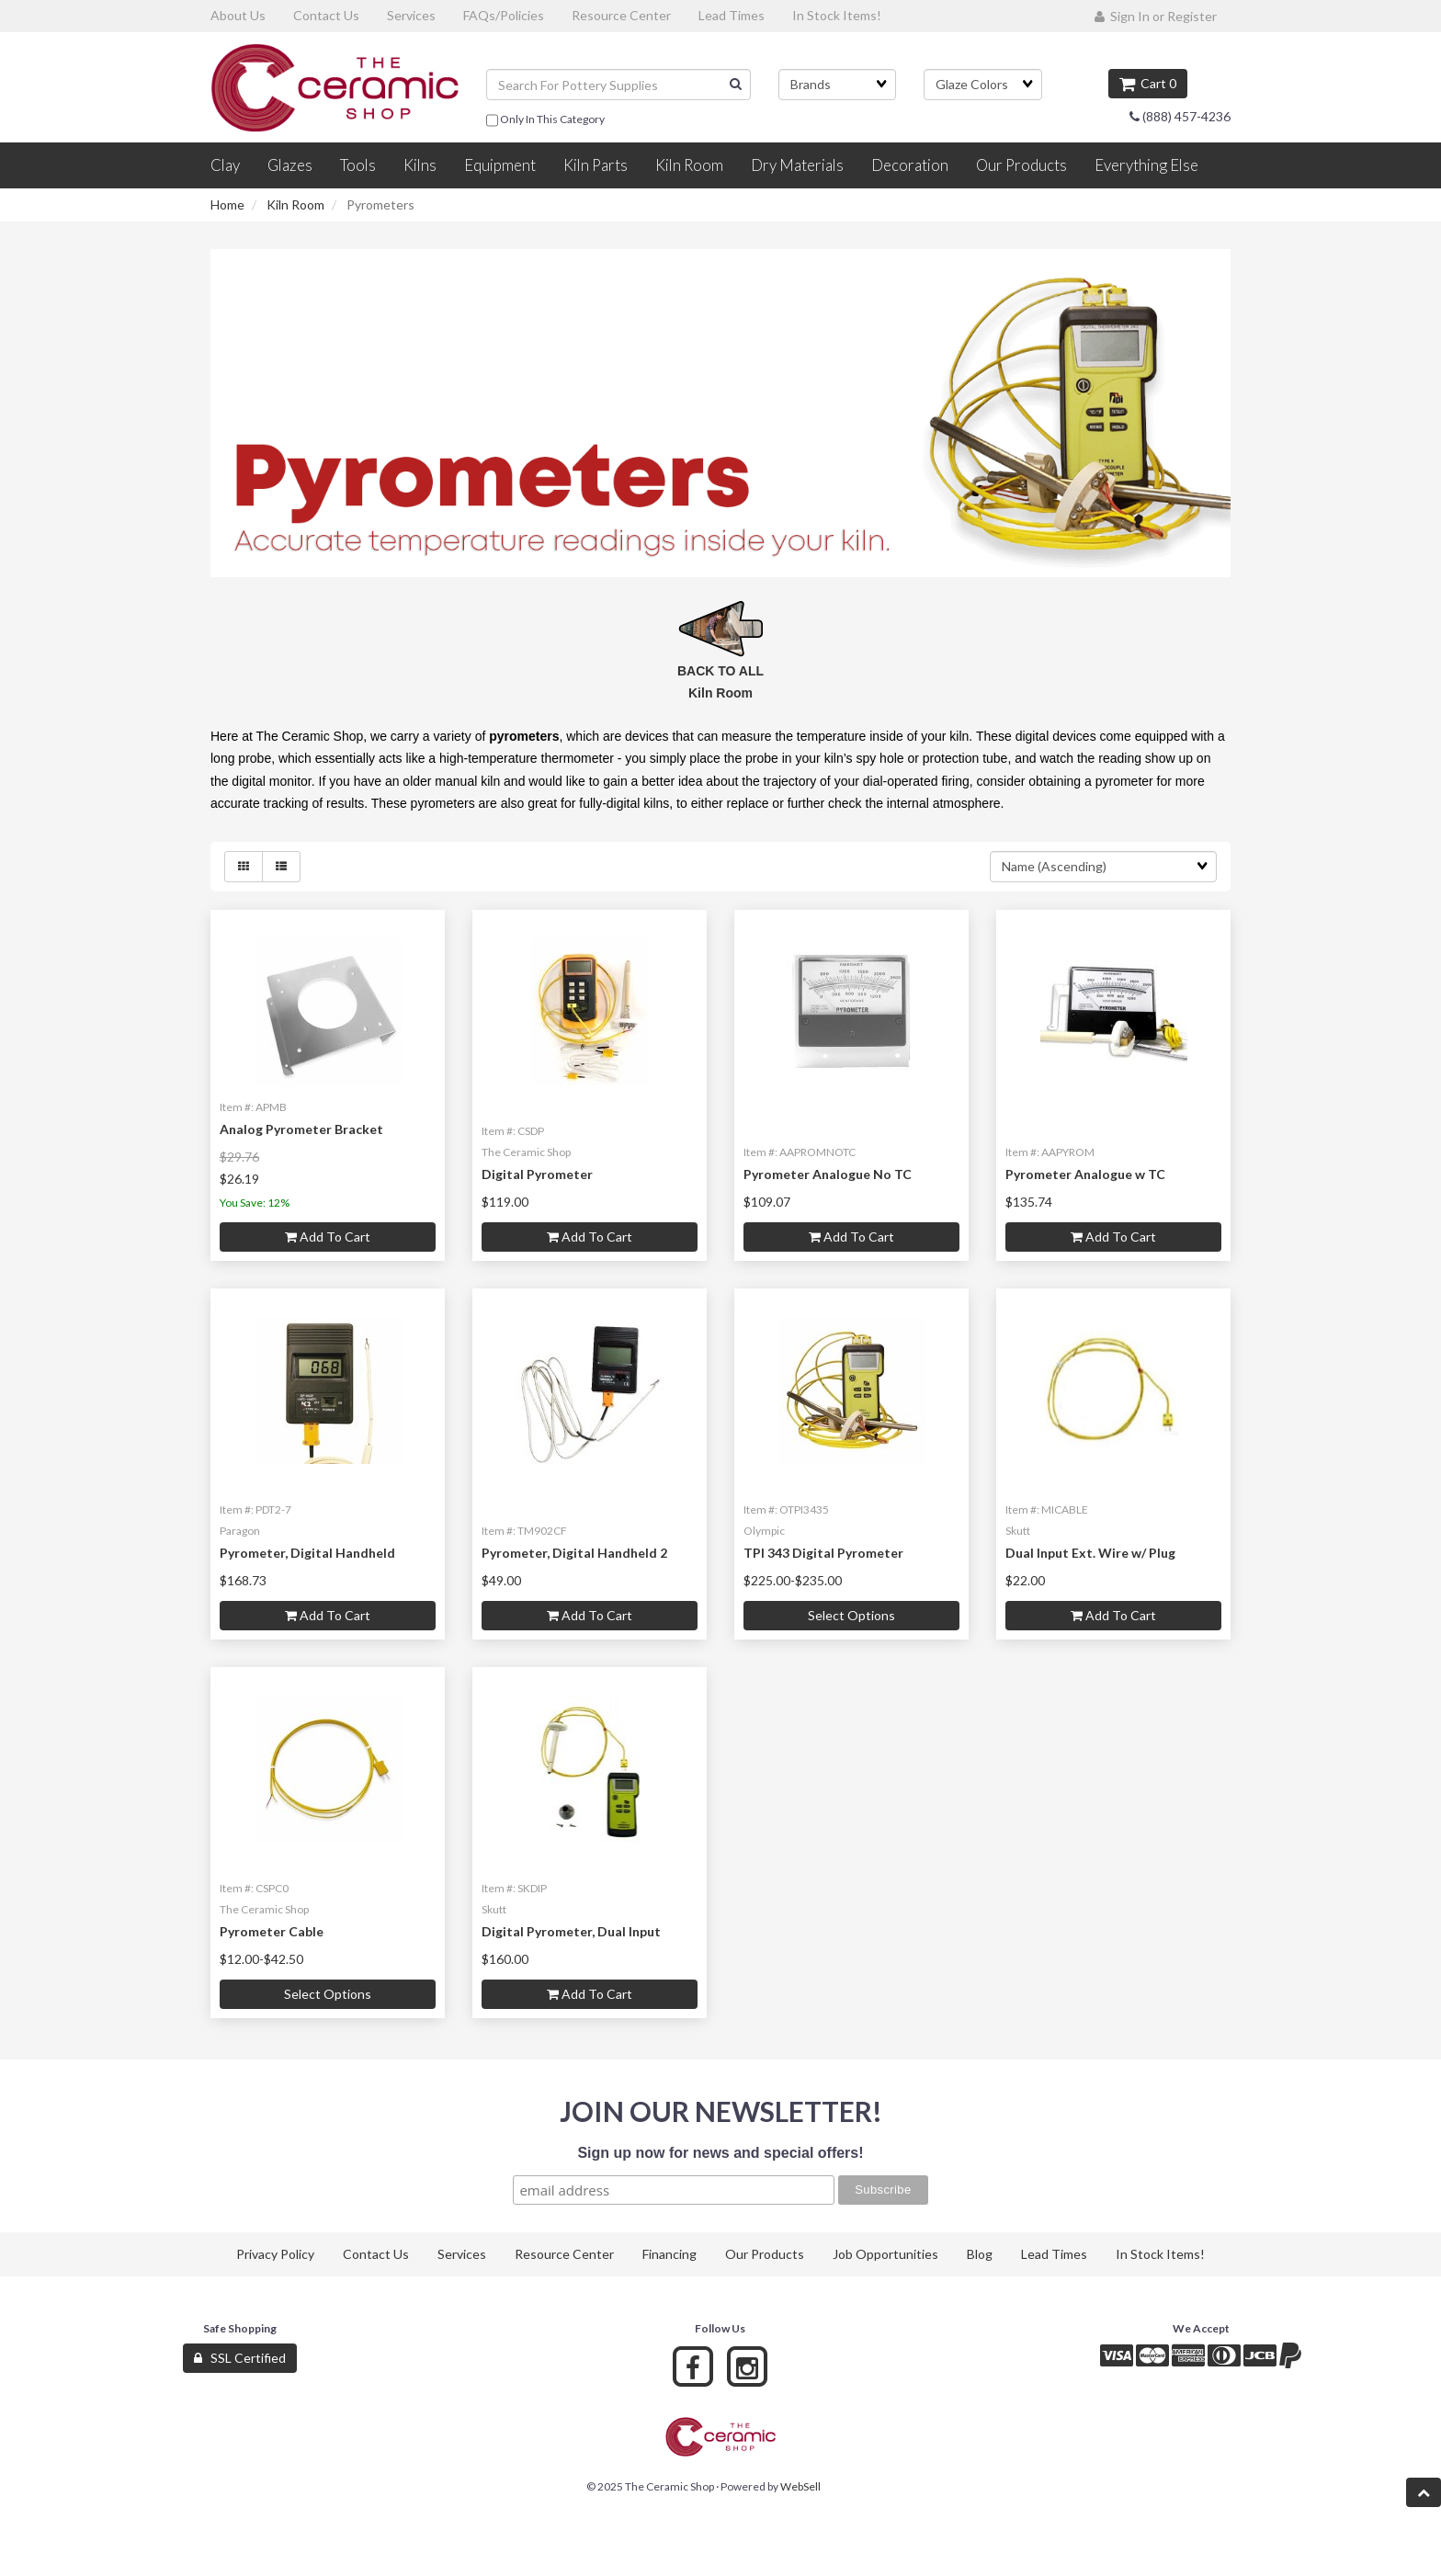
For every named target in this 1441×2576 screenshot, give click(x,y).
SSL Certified (240, 2358)
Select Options (851, 1615)
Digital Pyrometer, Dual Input (571, 1931)
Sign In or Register (1156, 16)
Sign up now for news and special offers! (720, 2153)
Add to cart (327, 1236)
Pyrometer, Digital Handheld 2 (574, 1552)
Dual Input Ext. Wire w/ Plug (1090, 1552)
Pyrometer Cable (271, 1931)
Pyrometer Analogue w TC (1085, 1174)
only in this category (545, 120)
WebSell (800, 2486)
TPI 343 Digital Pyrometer (823, 1552)
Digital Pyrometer (537, 1174)
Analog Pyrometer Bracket (301, 1129)
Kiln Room (295, 204)
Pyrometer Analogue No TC (827, 1174)
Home (227, 204)
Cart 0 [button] (1147, 83)
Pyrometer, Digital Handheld (307, 1552)
